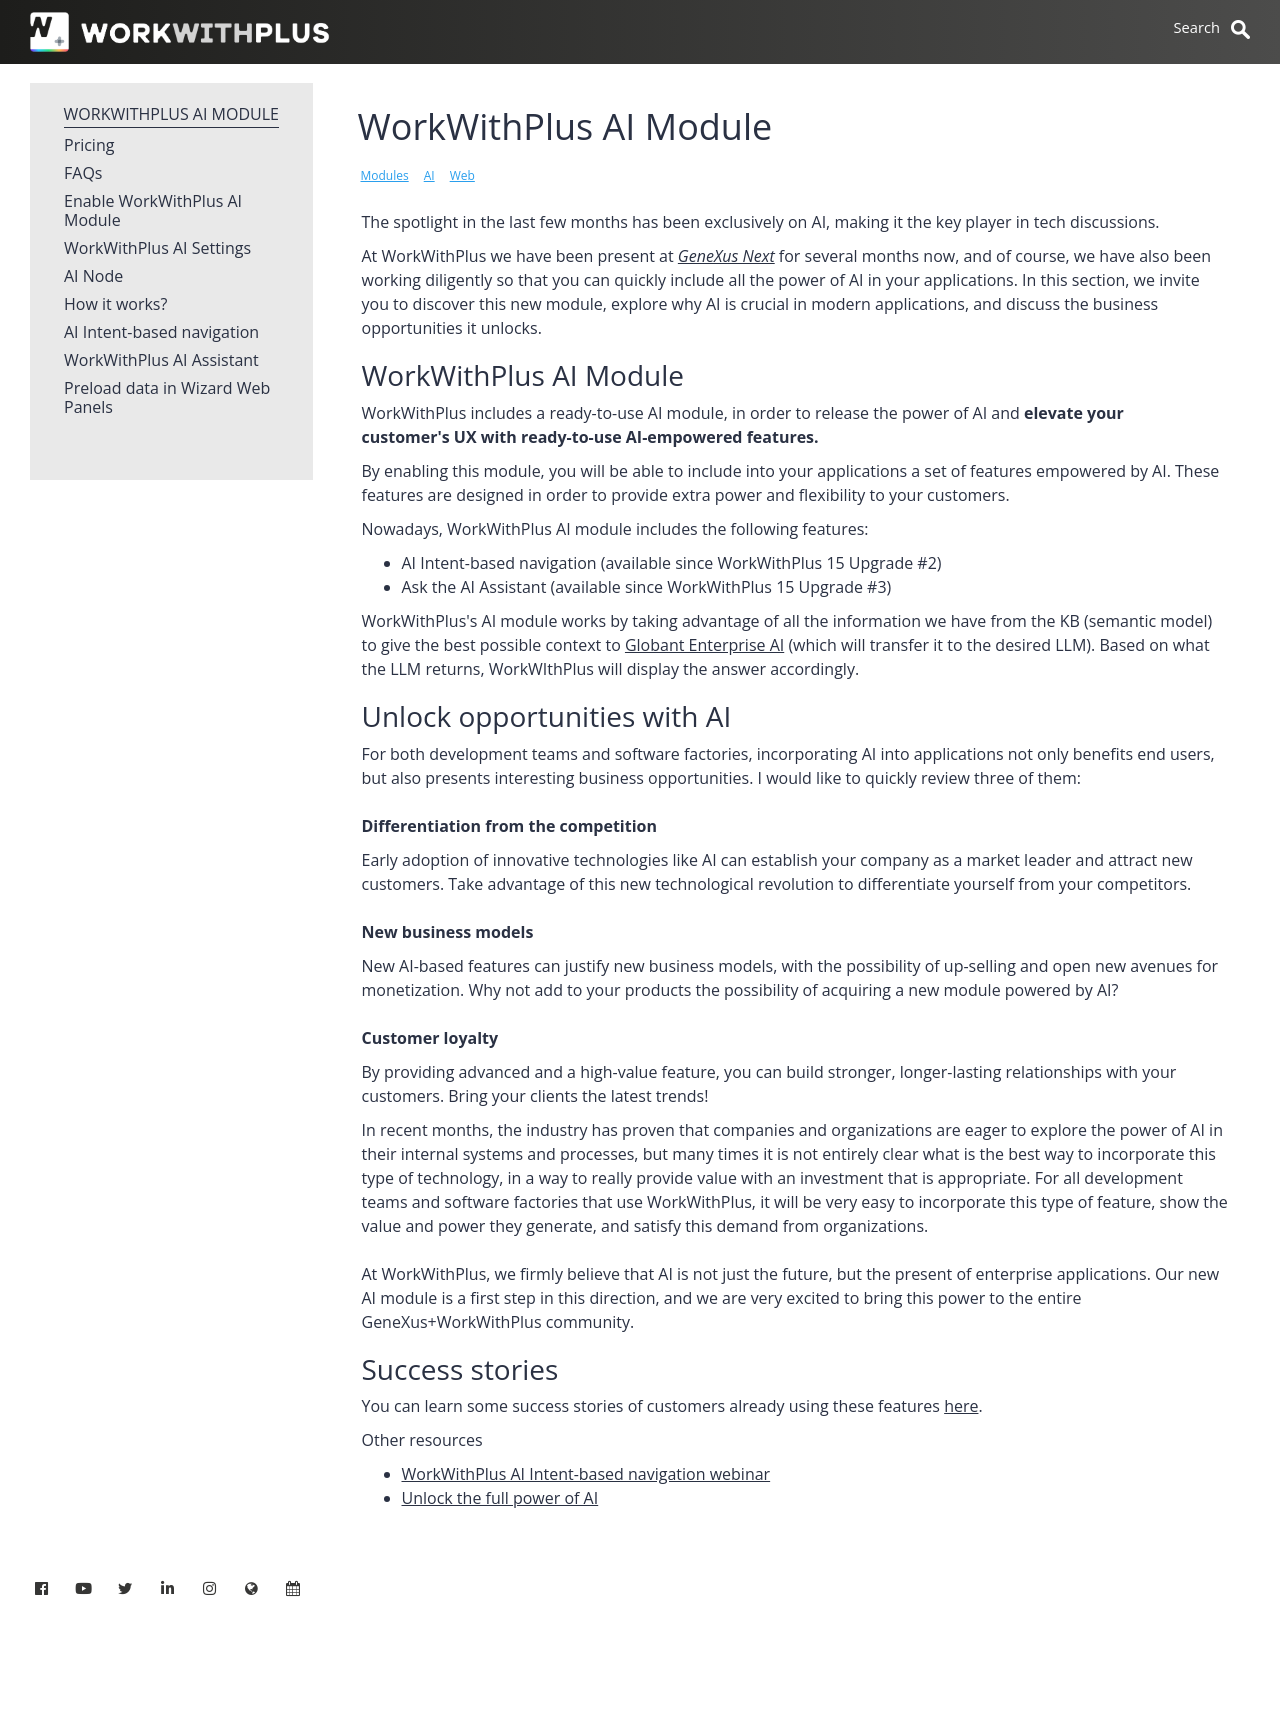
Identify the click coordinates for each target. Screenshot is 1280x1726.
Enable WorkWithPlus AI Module (153, 211)
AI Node (93, 277)
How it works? (115, 305)
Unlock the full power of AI (500, 1498)
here (961, 1406)
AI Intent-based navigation (161, 333)
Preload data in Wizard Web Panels (167, 398)
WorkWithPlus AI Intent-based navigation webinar (586, 1474)
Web (462, 175)
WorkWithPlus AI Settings (157, 249)
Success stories (460, 1369)
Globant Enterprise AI (704, 645)
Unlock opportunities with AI (547, 716)
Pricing (89, 146)
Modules (385, 175)
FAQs (83, 174)
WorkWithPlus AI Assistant (161, 361)
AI (429, 175)
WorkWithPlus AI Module (171, 114)
